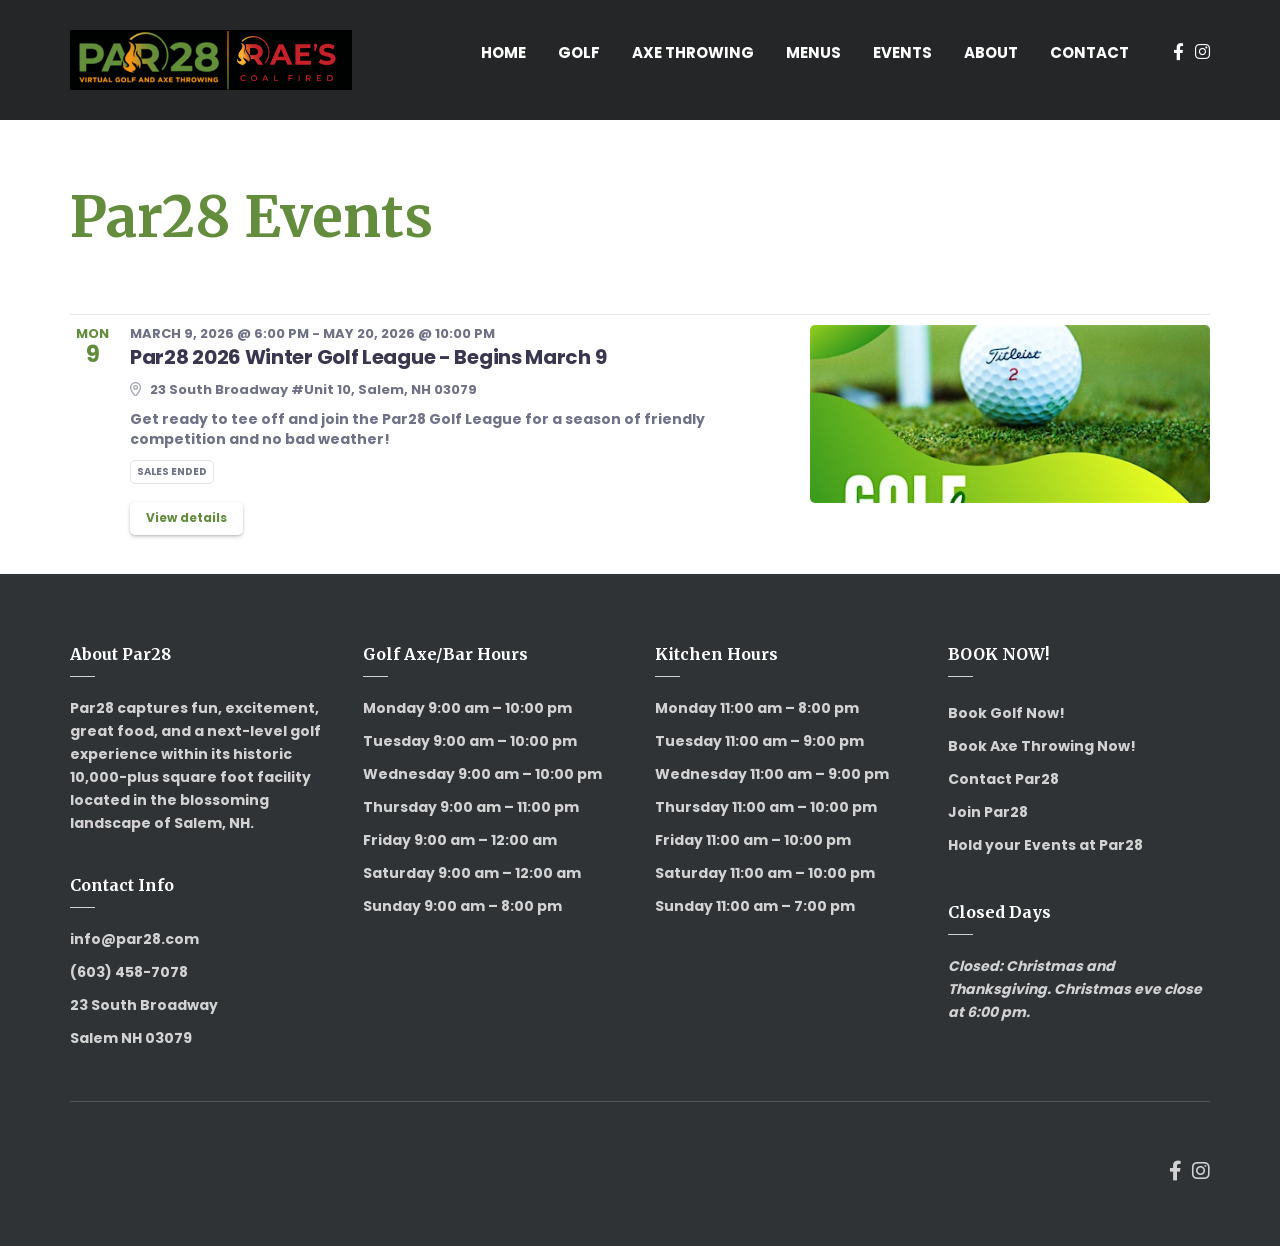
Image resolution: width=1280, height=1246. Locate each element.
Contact (1089, 52)
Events (902, 52)
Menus (813, 52)
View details (186, 517)
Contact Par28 (1003, 779)
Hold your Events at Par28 (1045, 845)
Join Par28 (988, 812)
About (991, 52)
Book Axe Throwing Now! (1042, 746)
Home (503, 52)
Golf (579, 52)
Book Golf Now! (1006, 713)
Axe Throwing (693, 52)
